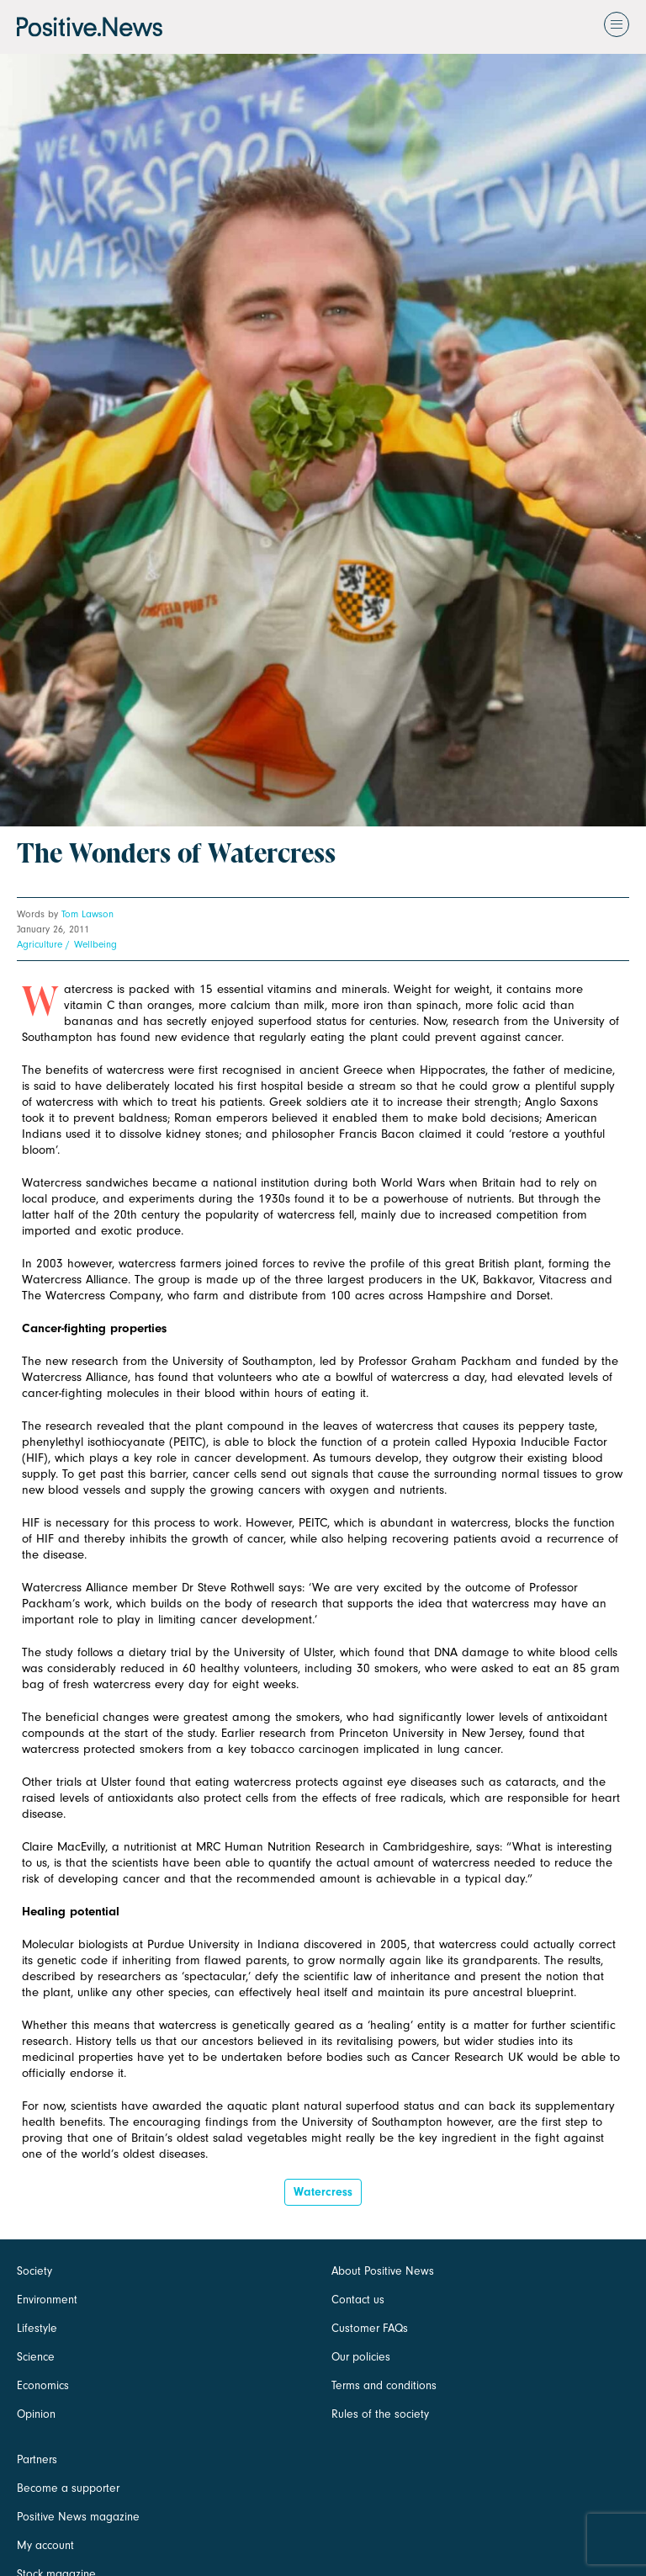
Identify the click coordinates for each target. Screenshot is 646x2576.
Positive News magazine (78, 2517)
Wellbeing (95, 944)
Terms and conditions (384, 2385)
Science (36, 2357)
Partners (37, 2459)
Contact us (357, 2299)
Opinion (36, 2414)
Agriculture (39, 944)
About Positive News (382, 2271)
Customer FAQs (369, 2328)
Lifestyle (37, 2328)
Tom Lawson (87, 914)
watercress (323, 2192)
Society (34, 2271)
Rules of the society (380, 2414)
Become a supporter (68, 2488)
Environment (47, 2299)
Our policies (360, 2357)
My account (45, 2545)
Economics (43, 2385)
